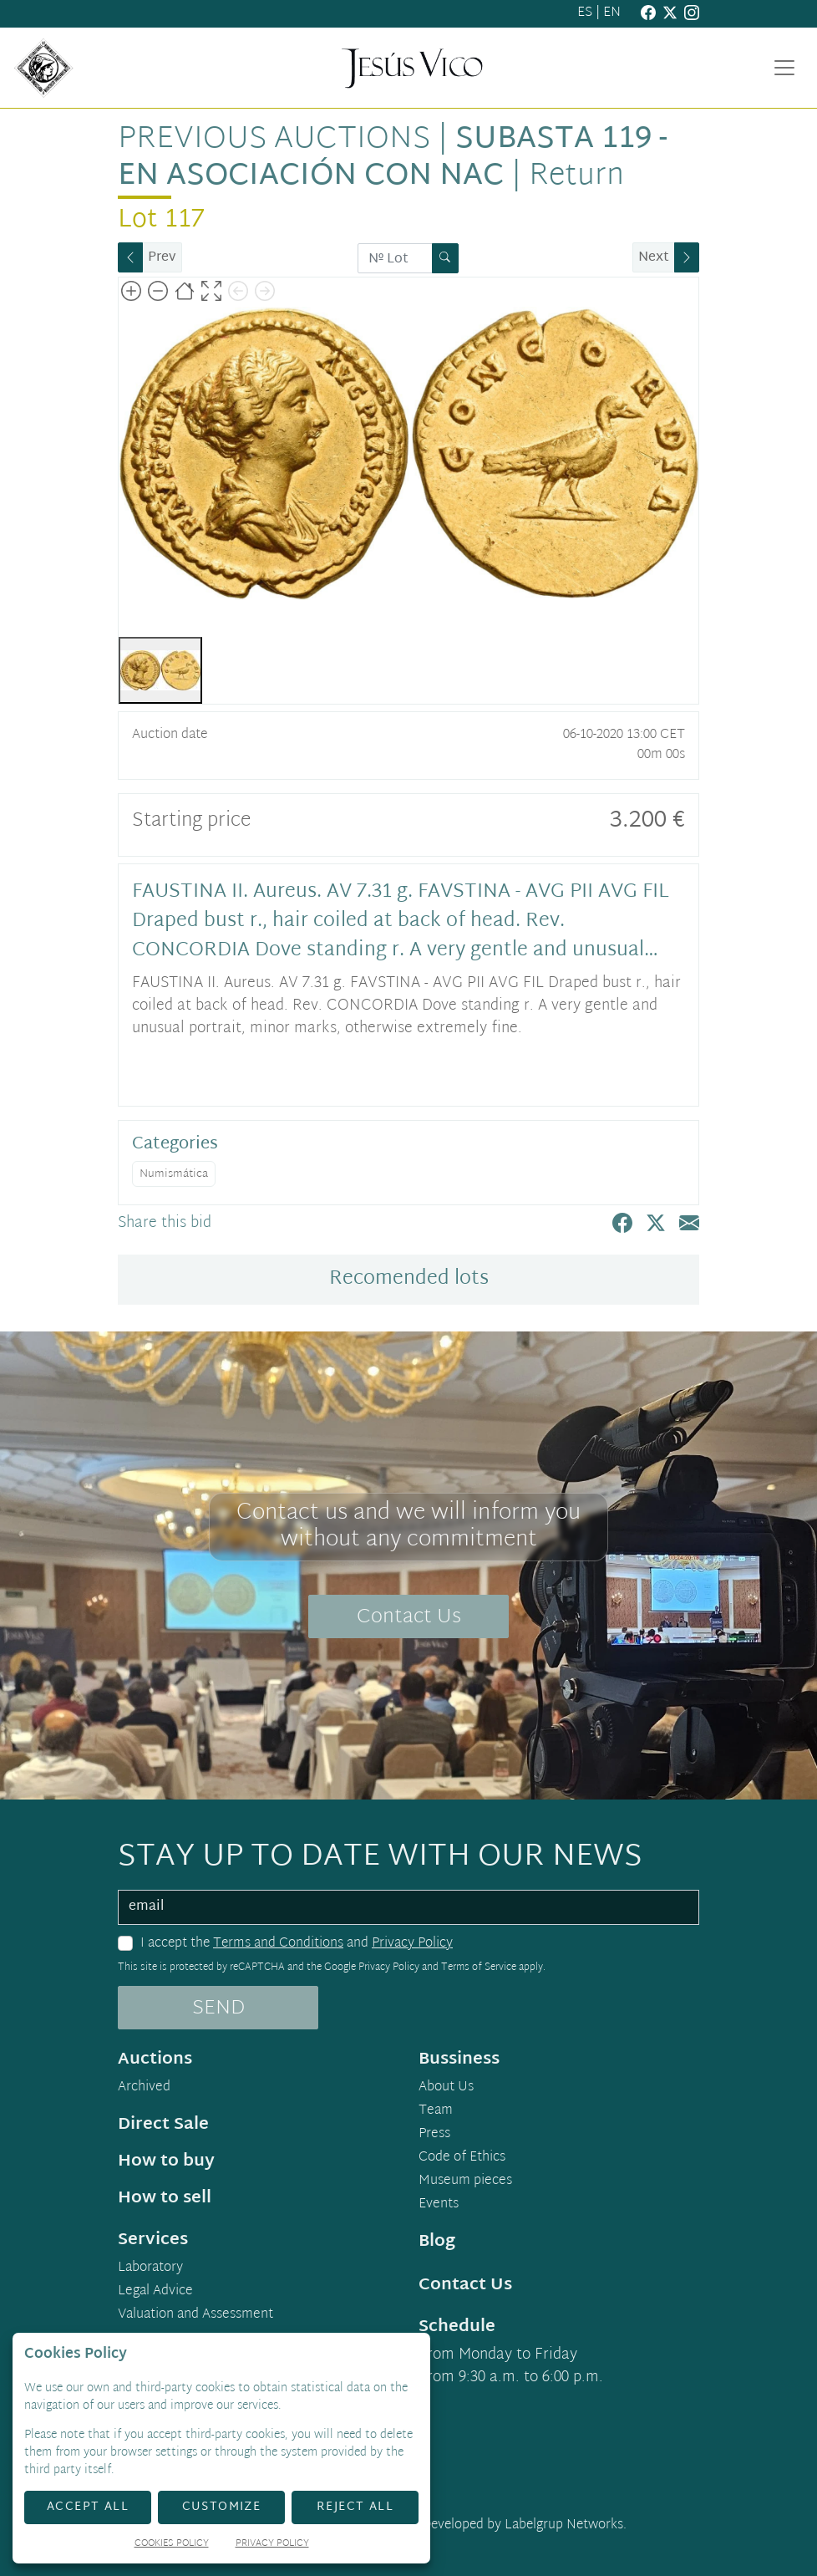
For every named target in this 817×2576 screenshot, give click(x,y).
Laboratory (150, 2268)
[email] (408, 1907)
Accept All (88, 2507)
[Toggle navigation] (784, 68)
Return (576, 177)
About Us (446, 2088)
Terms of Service (478, 1967)
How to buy (166, 2161)
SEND (218, 2008)
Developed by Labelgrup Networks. (524, 2525)
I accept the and (296, 1944)
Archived (144, 2088)
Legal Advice (155, 2292)
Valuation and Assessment (195, 2315)
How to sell (164, 2198)
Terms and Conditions (278, 1944)
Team (436, 2111)
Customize (221, 2507)
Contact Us (409, 1617)
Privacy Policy (412, 1944)
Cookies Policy (171, 2545)
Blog (437, 2241)
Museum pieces (465, 2181)
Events (439, 2205)
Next (653, 258)
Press (434, 2134)
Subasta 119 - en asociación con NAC (392, 158)
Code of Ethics (462, 2158)
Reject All (355, 2507)
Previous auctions (274, 140)
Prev (162, 258)
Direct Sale (163, 2124)
